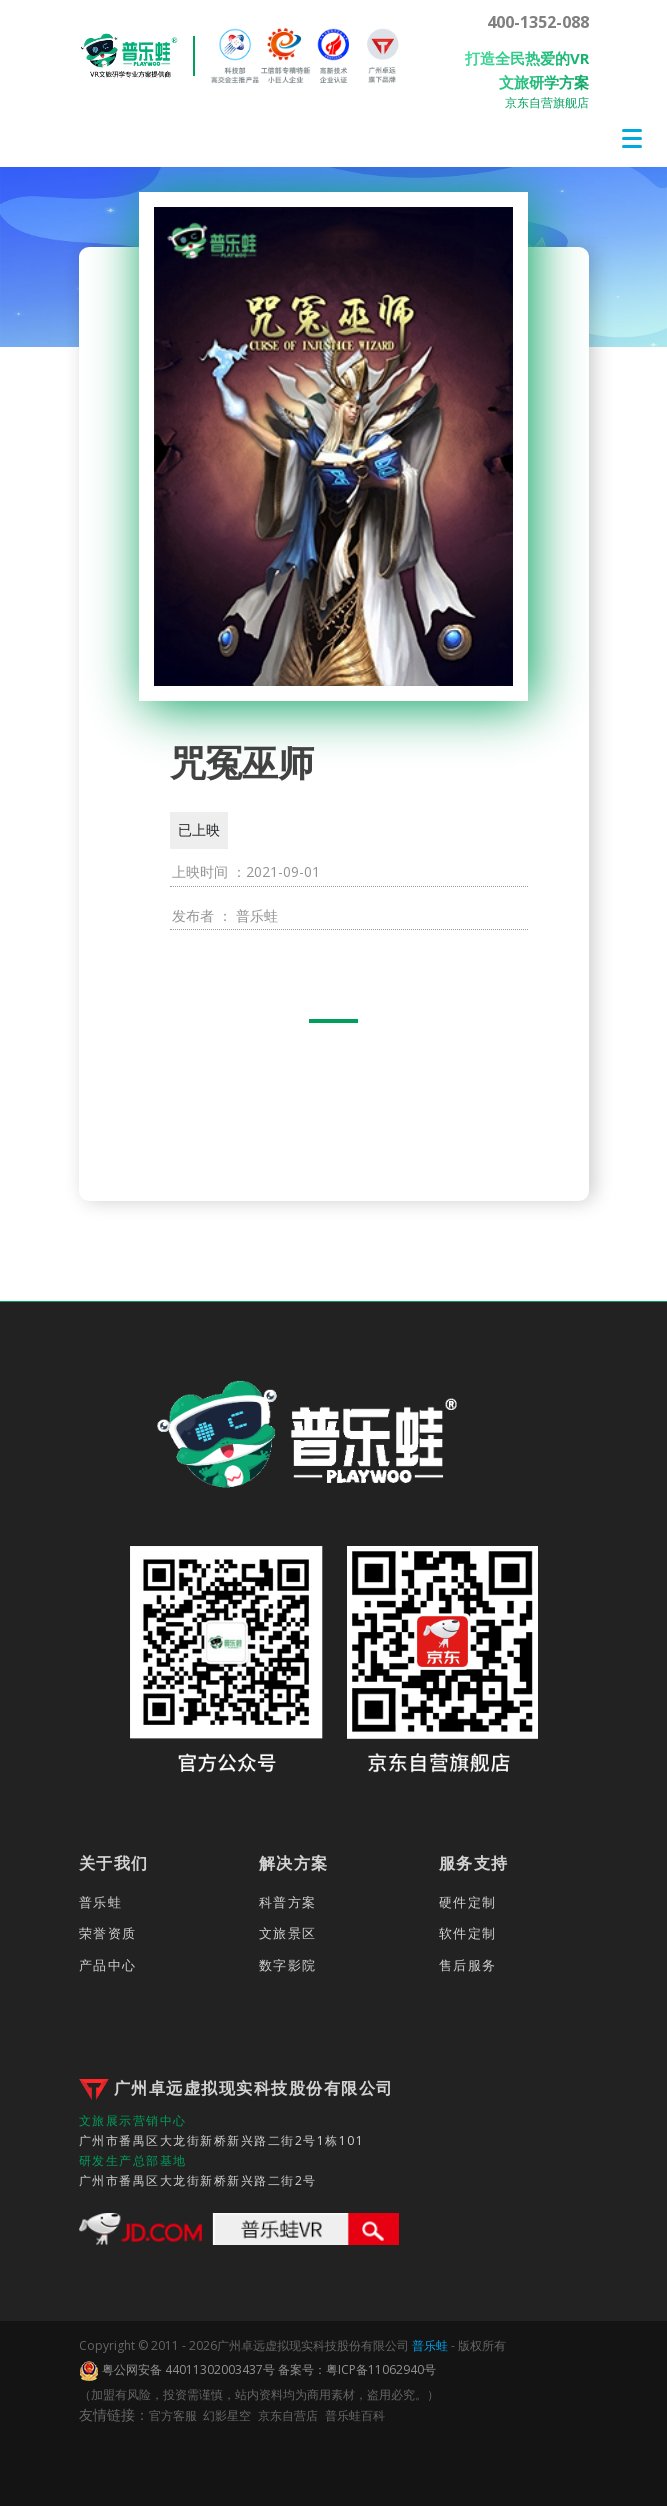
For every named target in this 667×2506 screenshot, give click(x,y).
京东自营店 (288, 2415)
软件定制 (468, 1933)
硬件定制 (468, 1902)
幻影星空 (227, 2415)
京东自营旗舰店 (547, 102)
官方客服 (173, 2415)
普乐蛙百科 (355, 2415)
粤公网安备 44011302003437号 (177, 2371)
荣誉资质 (108, 1933)
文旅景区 (288, 1933)
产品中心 (108, 1965)
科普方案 (288, 1902)
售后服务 (468, 1965)
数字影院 (288, 1965)
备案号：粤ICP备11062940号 (357, 2369)
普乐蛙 (101, 1902)
